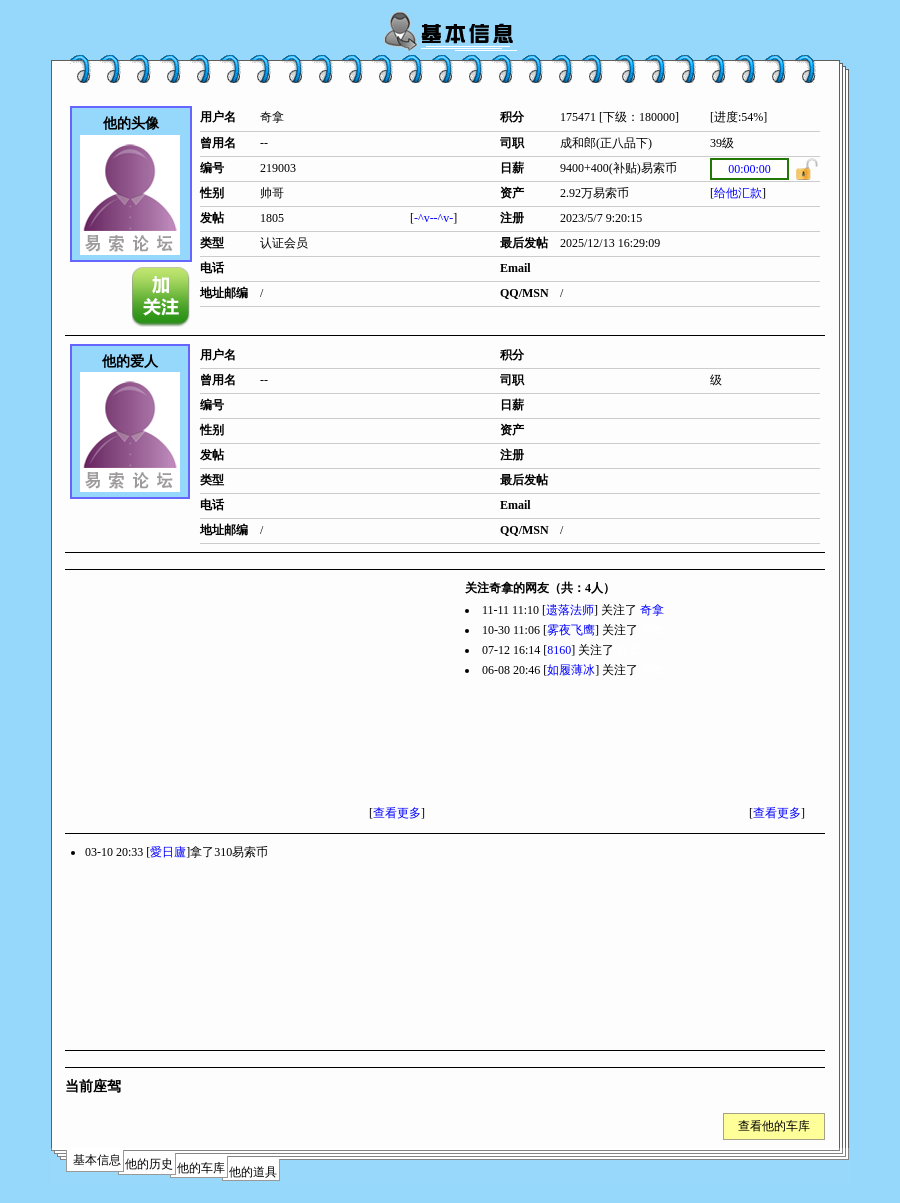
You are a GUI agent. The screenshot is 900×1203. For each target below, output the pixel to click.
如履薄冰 (571, 670)
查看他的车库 (774, 1126)
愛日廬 (168, 852)
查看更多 (397, 813)
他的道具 (253, 1172)
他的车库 (201, 1168)
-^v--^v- (433, 218)
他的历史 (149, 1164)
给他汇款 (738, 193)
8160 (559, 650)
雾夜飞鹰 (571, 630)
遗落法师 (570, 610)
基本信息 (97, 1160)
